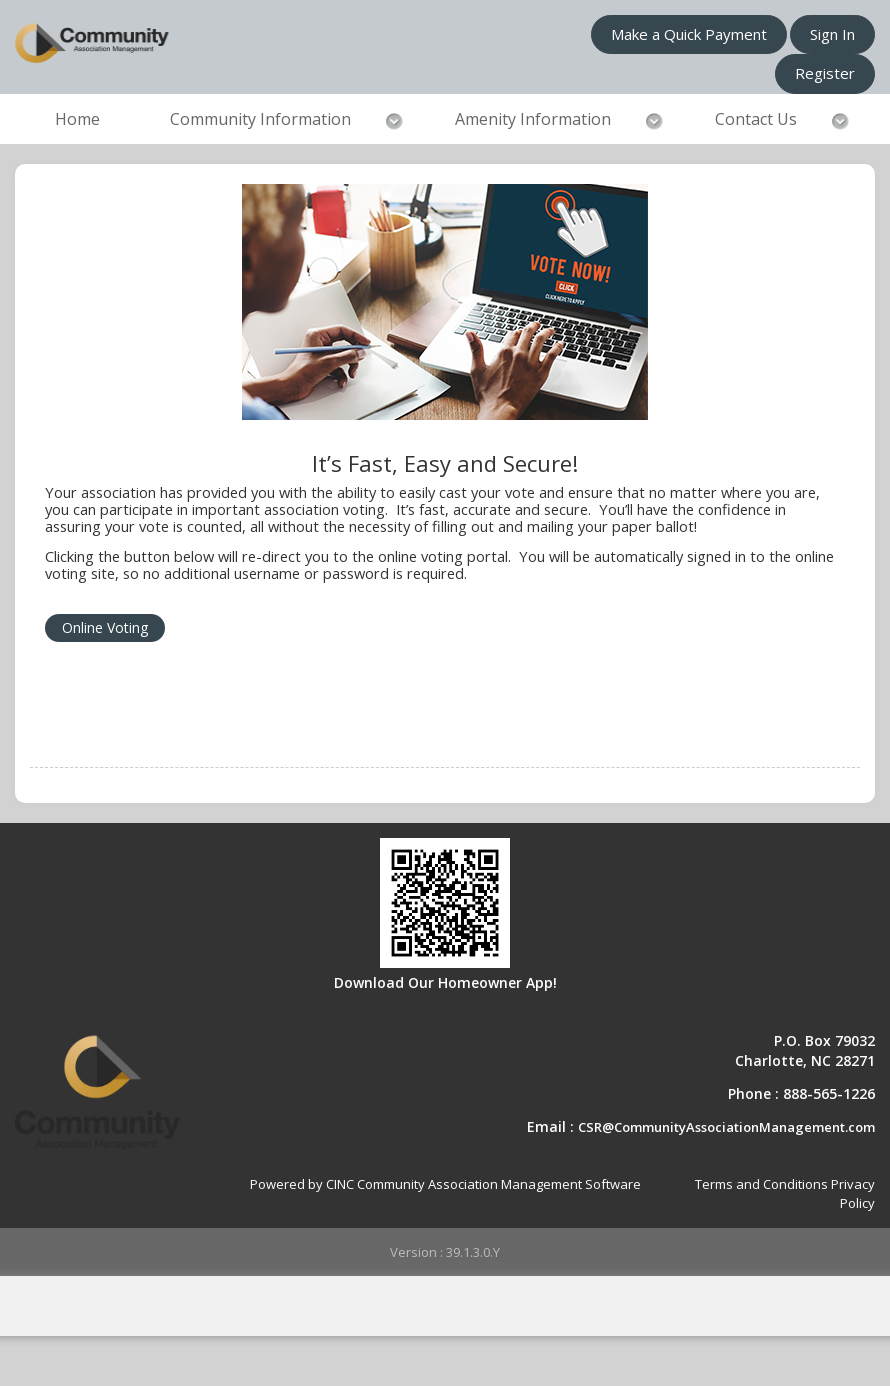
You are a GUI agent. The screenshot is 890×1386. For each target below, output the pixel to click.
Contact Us (756, 119)
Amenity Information (533, 119)
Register (825, 73)
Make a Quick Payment (689, 34)
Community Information (260, 119)
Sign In (832, 34)
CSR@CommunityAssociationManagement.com (726, 1127)
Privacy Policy (853, 1193)
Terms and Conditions (761, 1184)
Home (77, 119)
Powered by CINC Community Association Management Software (445, 1184)
